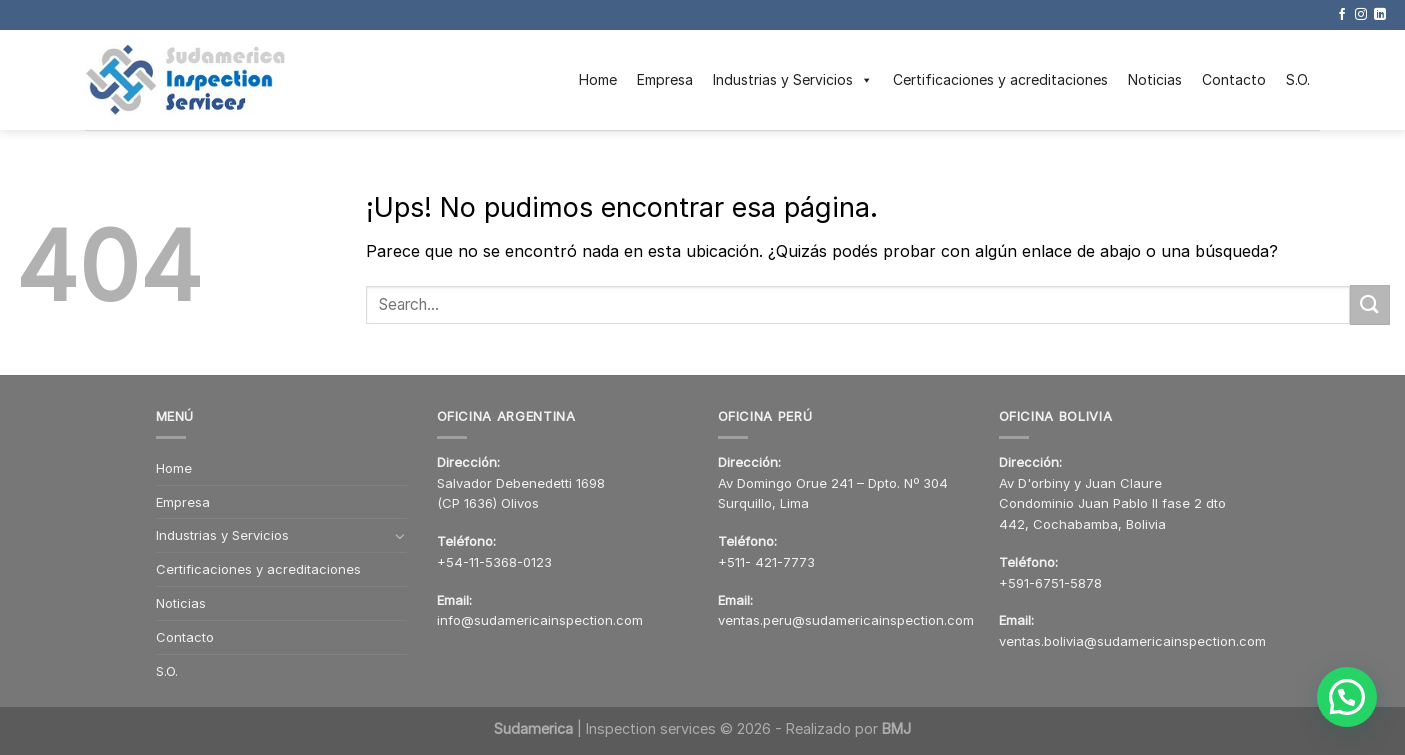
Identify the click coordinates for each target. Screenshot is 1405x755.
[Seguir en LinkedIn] (1380, 15)
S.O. (1298, 79)
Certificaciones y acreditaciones (1000, 79)
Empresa (665, 79)
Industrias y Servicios (793, 80)
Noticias (1155, 79)
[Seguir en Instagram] (1361, 15)
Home (598, 79)
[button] (1350, 706)
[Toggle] (400, 536)
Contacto (1234, 79)
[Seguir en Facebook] (1342, 15)
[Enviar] (1370, 304)
